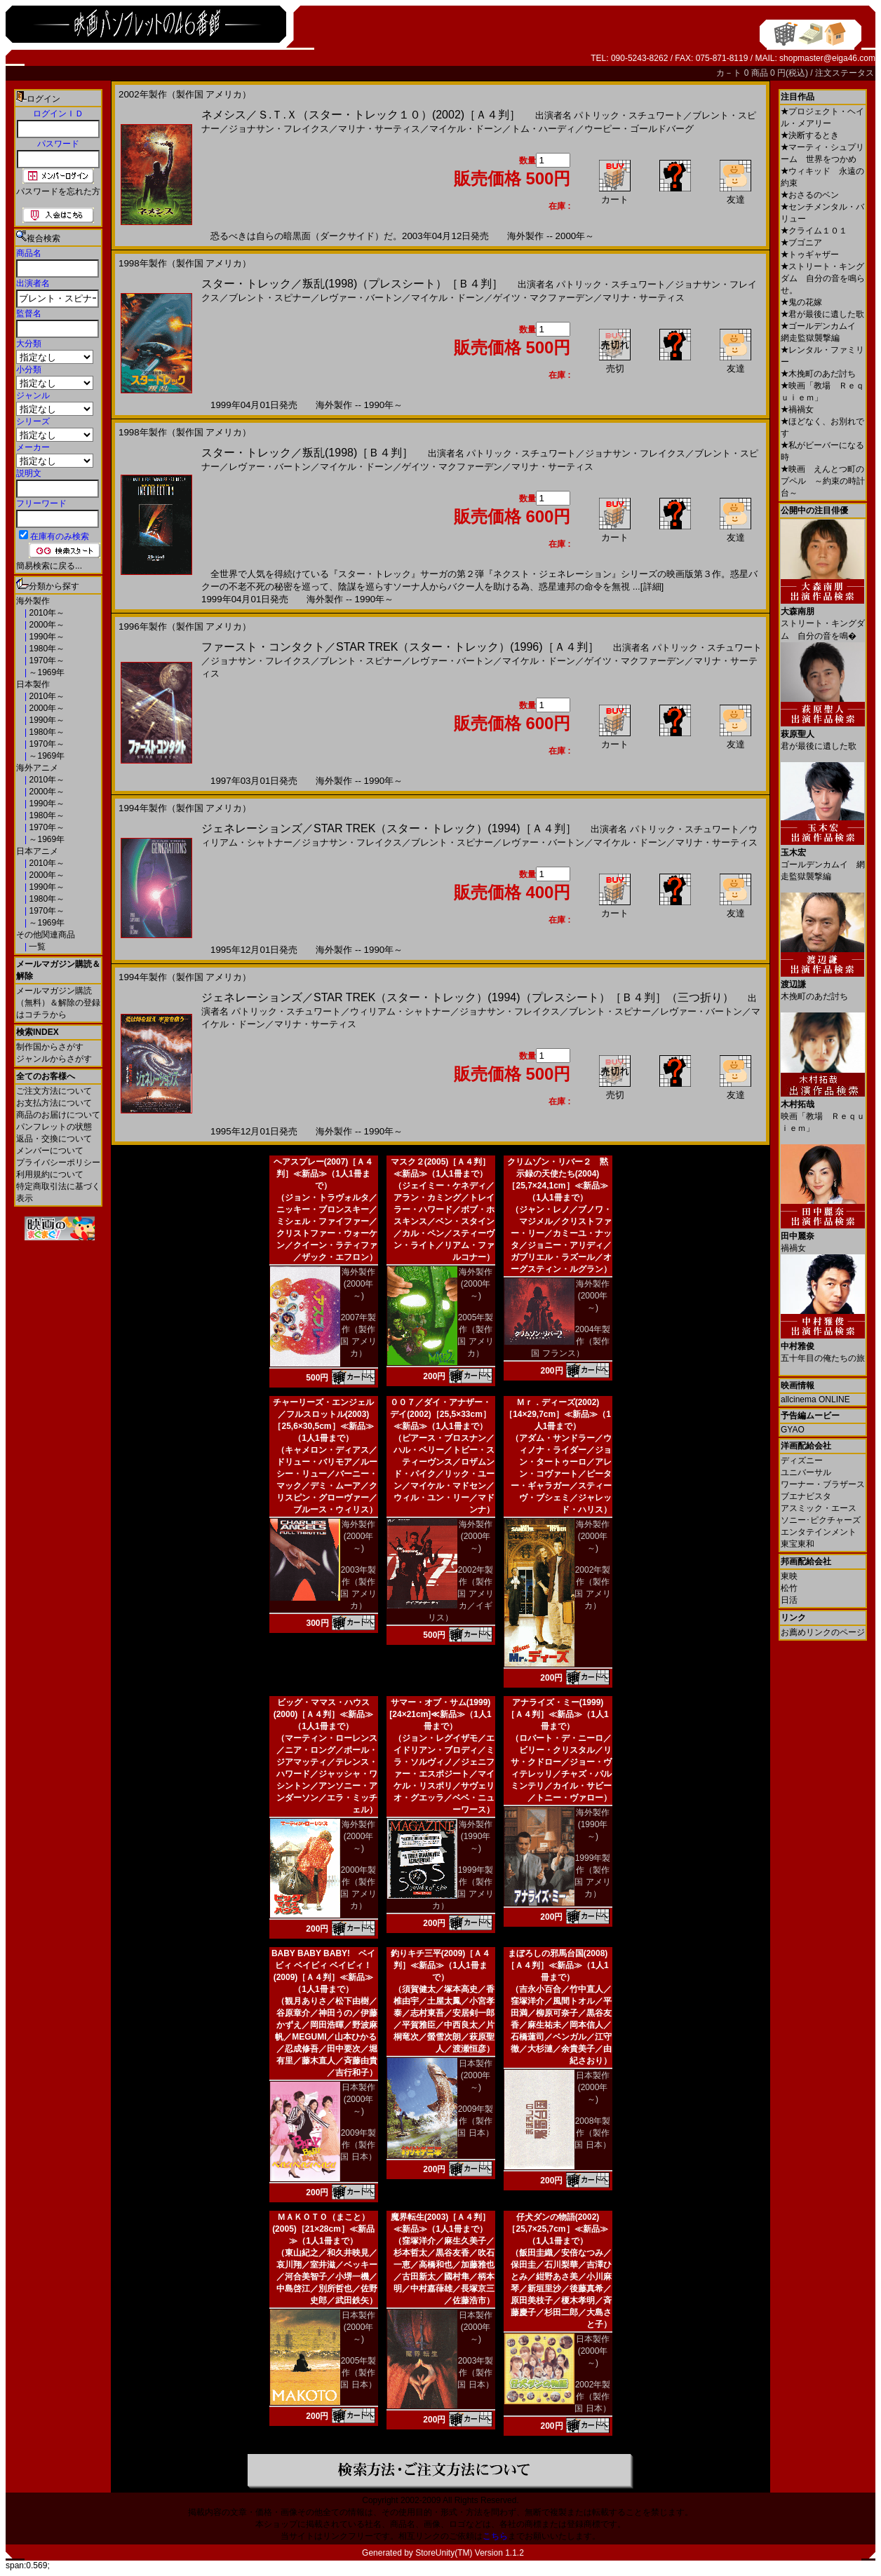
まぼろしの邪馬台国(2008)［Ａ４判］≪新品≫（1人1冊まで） (557, 1965)
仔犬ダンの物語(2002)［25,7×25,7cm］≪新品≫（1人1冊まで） (557, 2229)
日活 (789, 1600)
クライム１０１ (814, 231)
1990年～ (46, 637)
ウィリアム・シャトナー (400, 1011)
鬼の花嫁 (801, 302)
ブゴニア (801, 243)
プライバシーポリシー (58, 1162)
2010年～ (46, 613)
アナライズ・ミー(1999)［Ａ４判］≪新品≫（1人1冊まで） (557, 1714)
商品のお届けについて (58, 1115)
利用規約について (49, 1174)
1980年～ (46, 648)
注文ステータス (844, 73)
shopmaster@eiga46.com (827, 58)
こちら (495, 2536)
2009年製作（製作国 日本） (358, 2145)
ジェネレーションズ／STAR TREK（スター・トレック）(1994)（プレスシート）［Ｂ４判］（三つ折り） (467, 997)
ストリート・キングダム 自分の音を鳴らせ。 (823, 278)
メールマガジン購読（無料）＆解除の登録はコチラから (58, 1002)
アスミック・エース (818, 1508)
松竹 (789, 1588)
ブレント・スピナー (270, 297)
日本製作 (33, 684)
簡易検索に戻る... (49, 566)
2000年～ (46, 625)
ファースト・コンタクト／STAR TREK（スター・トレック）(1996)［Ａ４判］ (400, 647)
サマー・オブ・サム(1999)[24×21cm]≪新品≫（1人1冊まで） (440, 1714)
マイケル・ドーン (465, 128)
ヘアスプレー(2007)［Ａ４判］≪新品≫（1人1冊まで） (324, 1174)
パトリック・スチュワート (628, 115)
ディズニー (802, 1460)
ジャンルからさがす (54, 1059)
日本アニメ (37, 851)
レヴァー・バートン (361, 297)
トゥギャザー (810, 254)
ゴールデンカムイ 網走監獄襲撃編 (823, 859)
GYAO (793, 1430)
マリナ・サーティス (379, 128)
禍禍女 (797, 409)
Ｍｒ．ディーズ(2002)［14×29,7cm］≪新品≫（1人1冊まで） (557, 1414)
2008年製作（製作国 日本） (592, 2133)
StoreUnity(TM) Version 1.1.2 (469, 2553)
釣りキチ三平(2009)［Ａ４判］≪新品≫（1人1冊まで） (441, 1965)
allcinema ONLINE (815, 1399)
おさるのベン (810, 195)
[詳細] (652, 586)
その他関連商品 (45, 935)
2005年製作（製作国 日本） (358, 2372)
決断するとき (810, 135)
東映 (789, 1576)
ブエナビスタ (806, 1496)
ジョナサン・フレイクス (279, 128)
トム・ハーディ (543, 128)
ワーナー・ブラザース (823, 1484)
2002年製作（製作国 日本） (592, 2396)
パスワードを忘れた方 (58, 191)
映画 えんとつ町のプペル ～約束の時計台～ (823, 481)
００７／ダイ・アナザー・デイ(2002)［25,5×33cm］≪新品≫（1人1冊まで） (440, 1414)
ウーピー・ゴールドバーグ (639, 128)
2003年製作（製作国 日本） (475, 2372)
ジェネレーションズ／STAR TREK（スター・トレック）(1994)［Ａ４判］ (389, 828)
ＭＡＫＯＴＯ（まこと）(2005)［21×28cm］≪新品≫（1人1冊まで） (323, 2229)
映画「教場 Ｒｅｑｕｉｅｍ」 (823, 1111)
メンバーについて (49, 1150)
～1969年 (46, 672)
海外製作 (33, 601)
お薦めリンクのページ (823, 1632)
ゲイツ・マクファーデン (543, 297)
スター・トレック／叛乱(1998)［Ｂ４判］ (307, 453)
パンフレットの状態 (54, 1127)
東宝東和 (797, 1544)
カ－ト (730, 73)
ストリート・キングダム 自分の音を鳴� (823, 618)
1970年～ (46, 660)
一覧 (36, 946)
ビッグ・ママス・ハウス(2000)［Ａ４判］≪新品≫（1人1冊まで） (324, 1714)
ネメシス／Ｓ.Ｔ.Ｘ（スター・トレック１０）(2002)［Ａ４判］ (360, 115)
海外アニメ (37, 768)
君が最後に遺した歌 (822, 314)
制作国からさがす (49, 1047)
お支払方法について (54, 1103)
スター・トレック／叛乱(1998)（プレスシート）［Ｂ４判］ (352, 284)
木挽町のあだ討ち (818, 374)
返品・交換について (54, 1139)
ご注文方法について (54, 1091)
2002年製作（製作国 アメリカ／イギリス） (461, 1593)
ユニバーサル (806, 1472)
